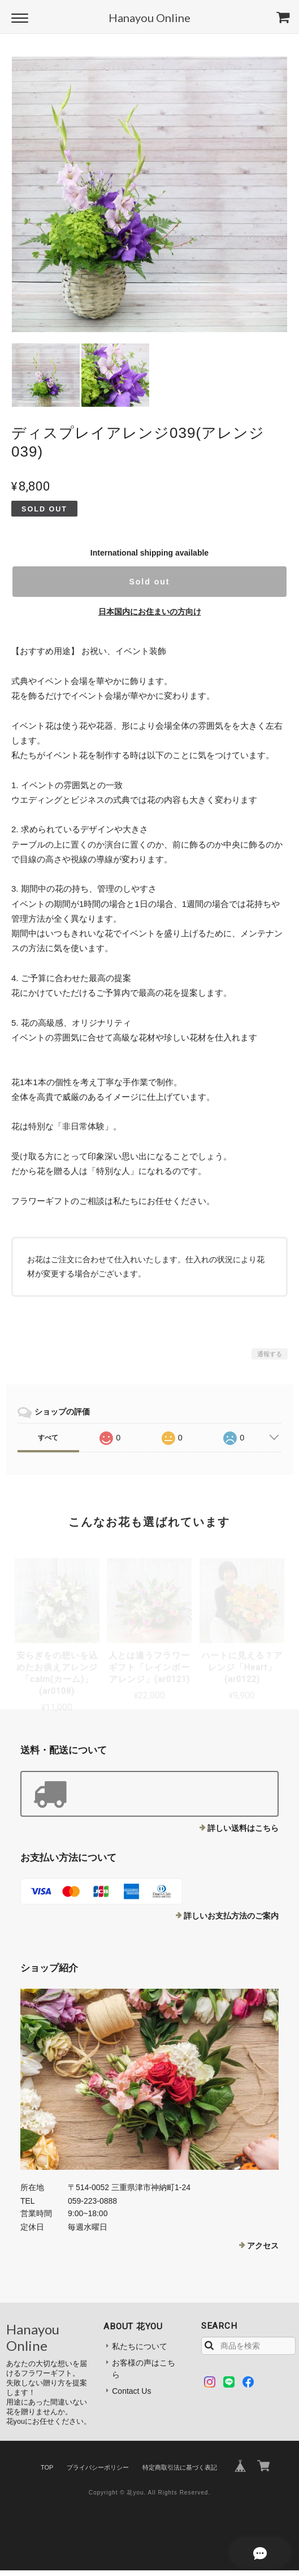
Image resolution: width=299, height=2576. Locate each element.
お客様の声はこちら (143, 2368)
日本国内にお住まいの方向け (149, 611)
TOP (47, 2467)
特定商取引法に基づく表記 (179, 2467)
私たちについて (139, 2346)
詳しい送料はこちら (243, 1828)
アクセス (263, 2245)
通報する (269, 1354)
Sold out (149, 581)
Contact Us (131, 2391)
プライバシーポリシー (98, 2467)
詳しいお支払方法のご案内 (231, 1915)
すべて (48, 1438)
